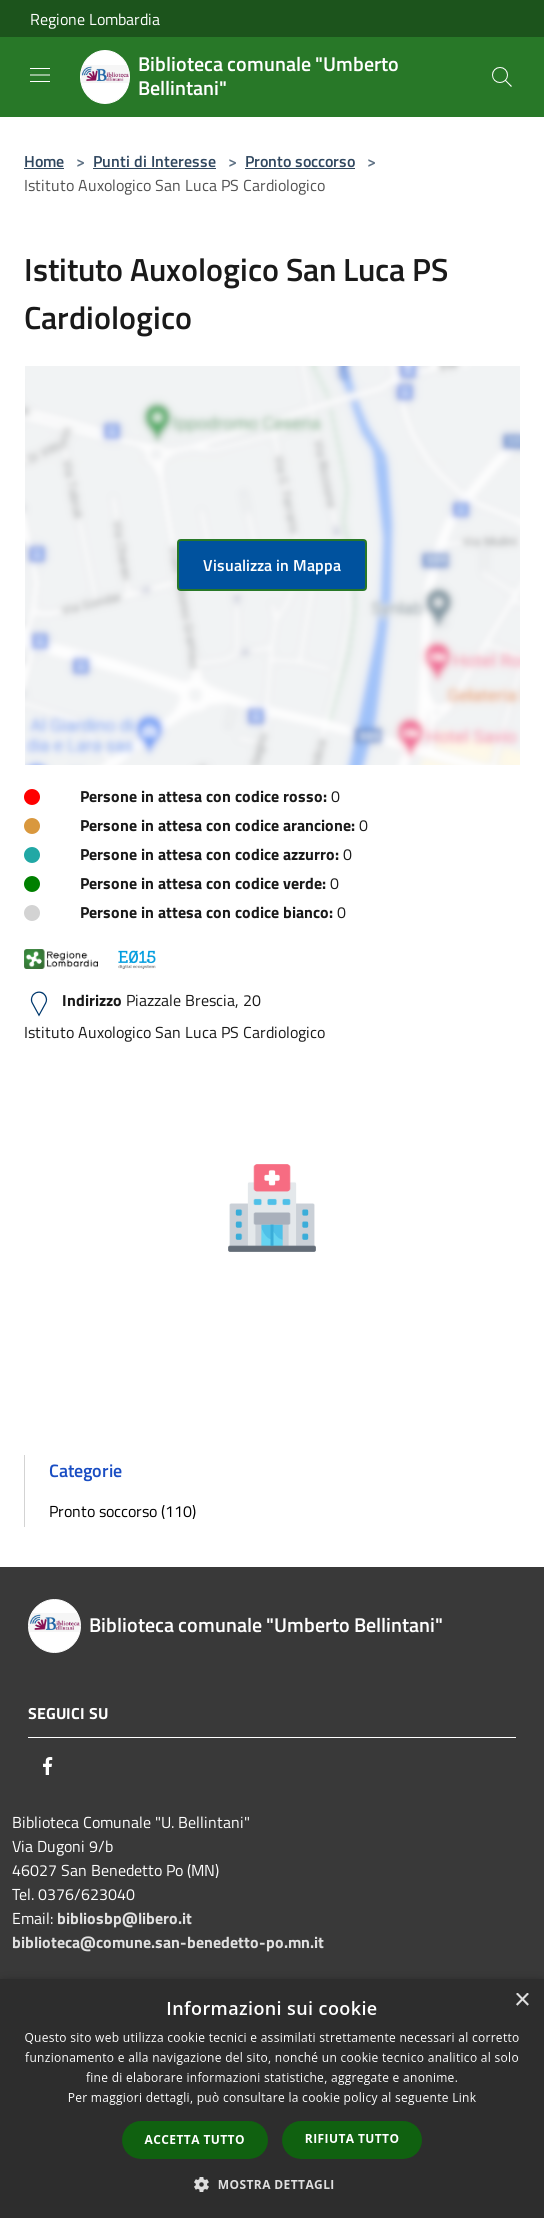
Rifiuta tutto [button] (352, 2138)
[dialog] (272, 2098)
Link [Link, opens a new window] (464, 2097)
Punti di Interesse (154, 161)
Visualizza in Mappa (272, 565)
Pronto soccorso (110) (122, 1511)
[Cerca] (502, 77)
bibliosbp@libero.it (124, 1918)
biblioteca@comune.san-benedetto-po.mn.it (168, 1942)
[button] (272, 2184)
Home (44, 161)
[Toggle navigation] (40, 75)
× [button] (521, 2000)
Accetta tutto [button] (195, 2139)
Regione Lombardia (95, 19)
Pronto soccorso (300, 161)
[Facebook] (48, 1766)
